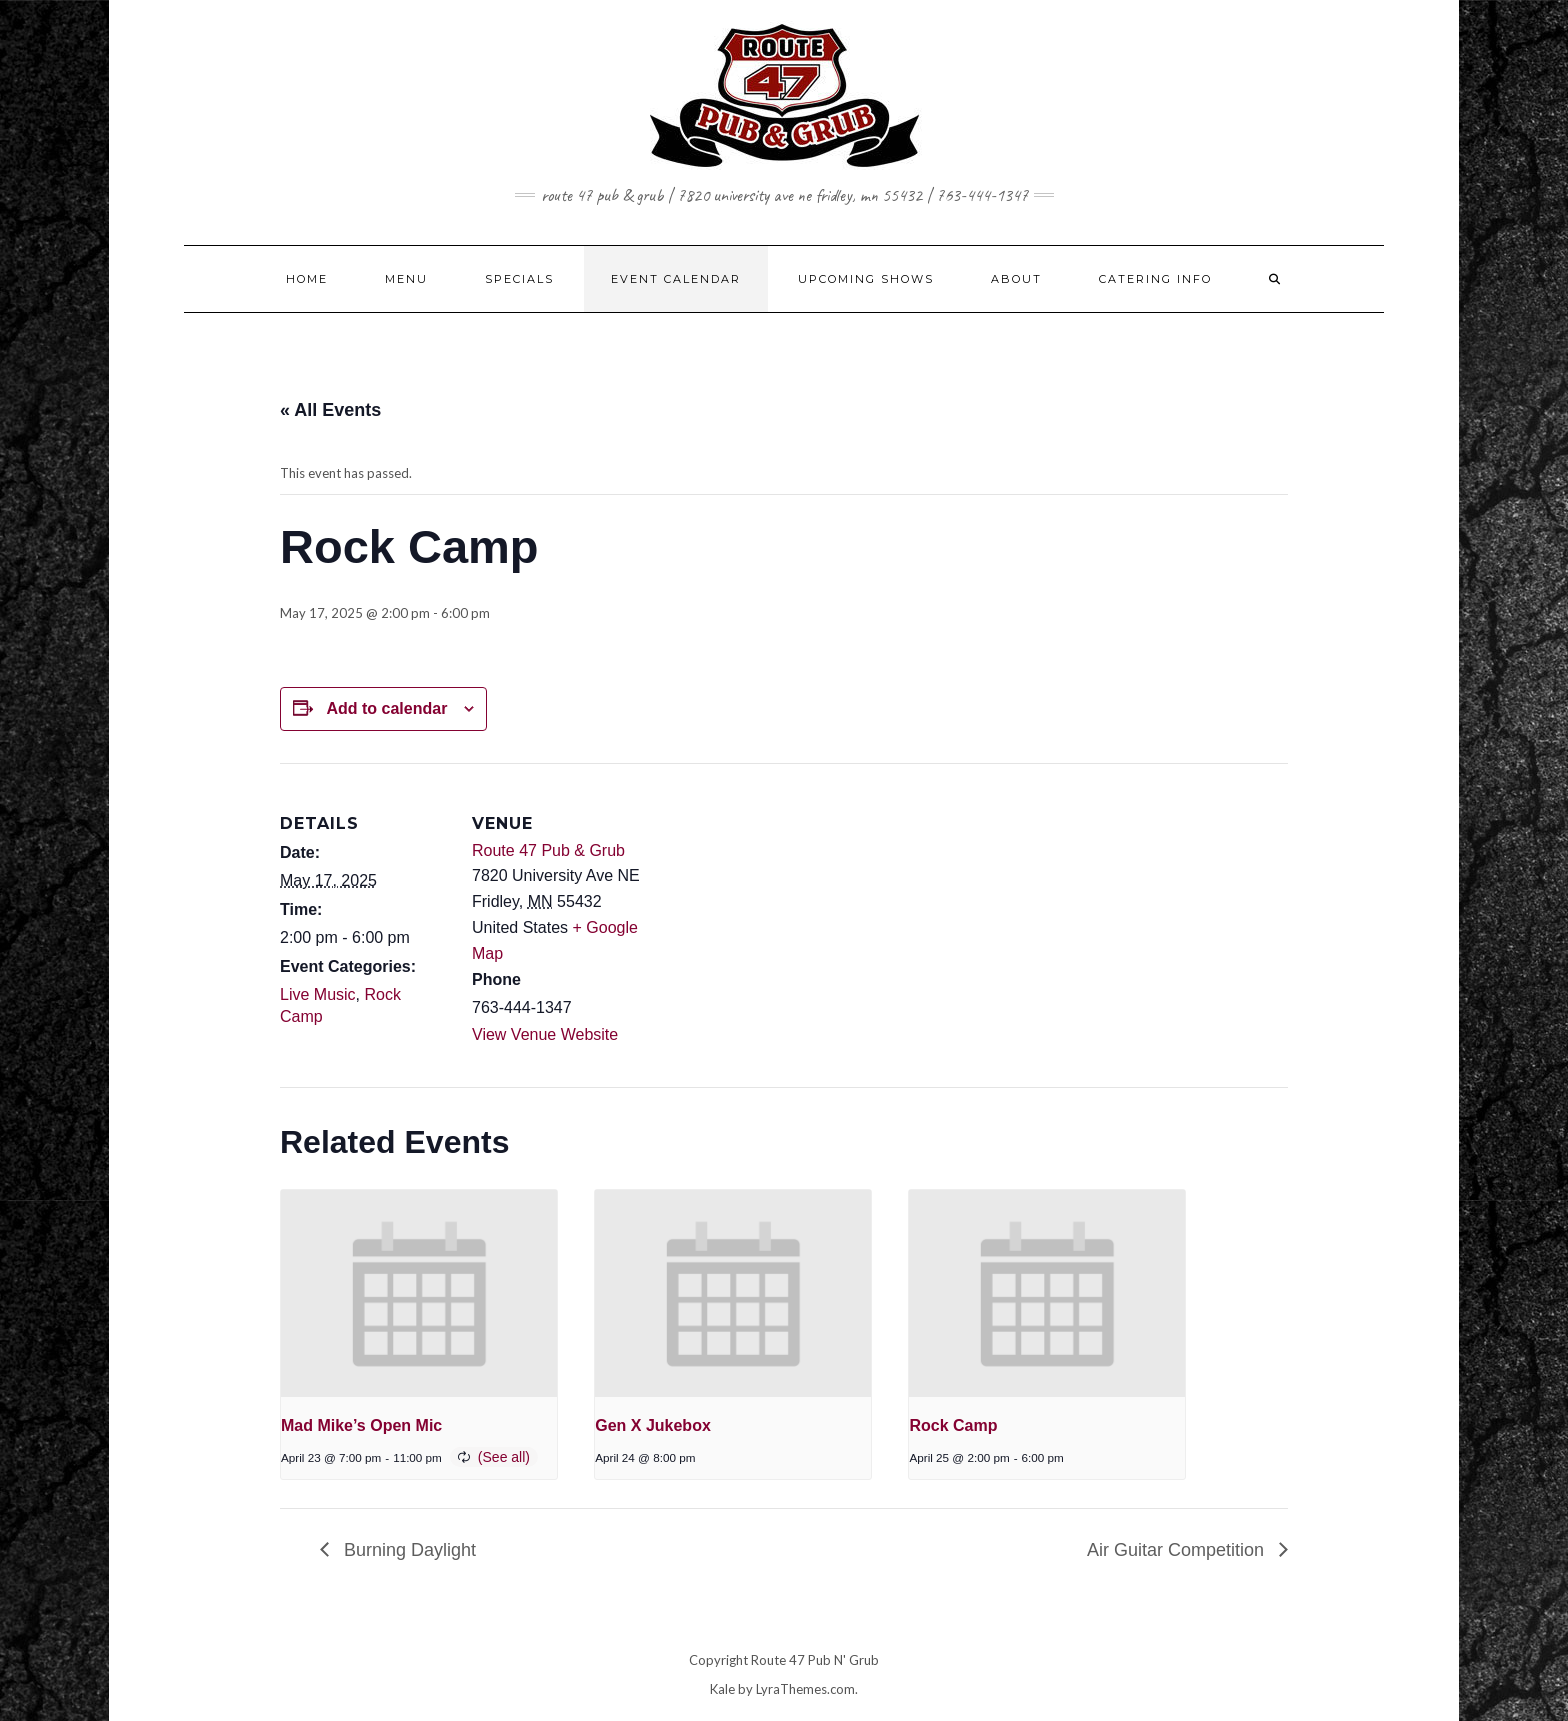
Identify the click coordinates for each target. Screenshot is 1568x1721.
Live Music (318, 994)
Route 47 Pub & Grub (548, 850)
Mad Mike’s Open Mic (361, 1425)
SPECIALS (519, 279)
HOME (307, 279)
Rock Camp (953, 1425)
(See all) (504, 1457)
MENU (406, 279)
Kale (722, 1689)
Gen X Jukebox (653, 1425)
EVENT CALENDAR (676, 279)
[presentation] (419, 1293)
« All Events (330, 410)
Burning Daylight (407, 1550)
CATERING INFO (1155, 279)
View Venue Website (545, 1034)
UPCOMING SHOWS (866, 279)
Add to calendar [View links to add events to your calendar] (386, 708)
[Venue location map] (769, 901)
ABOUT (1016, 279)
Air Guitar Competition (1178, 1550)
